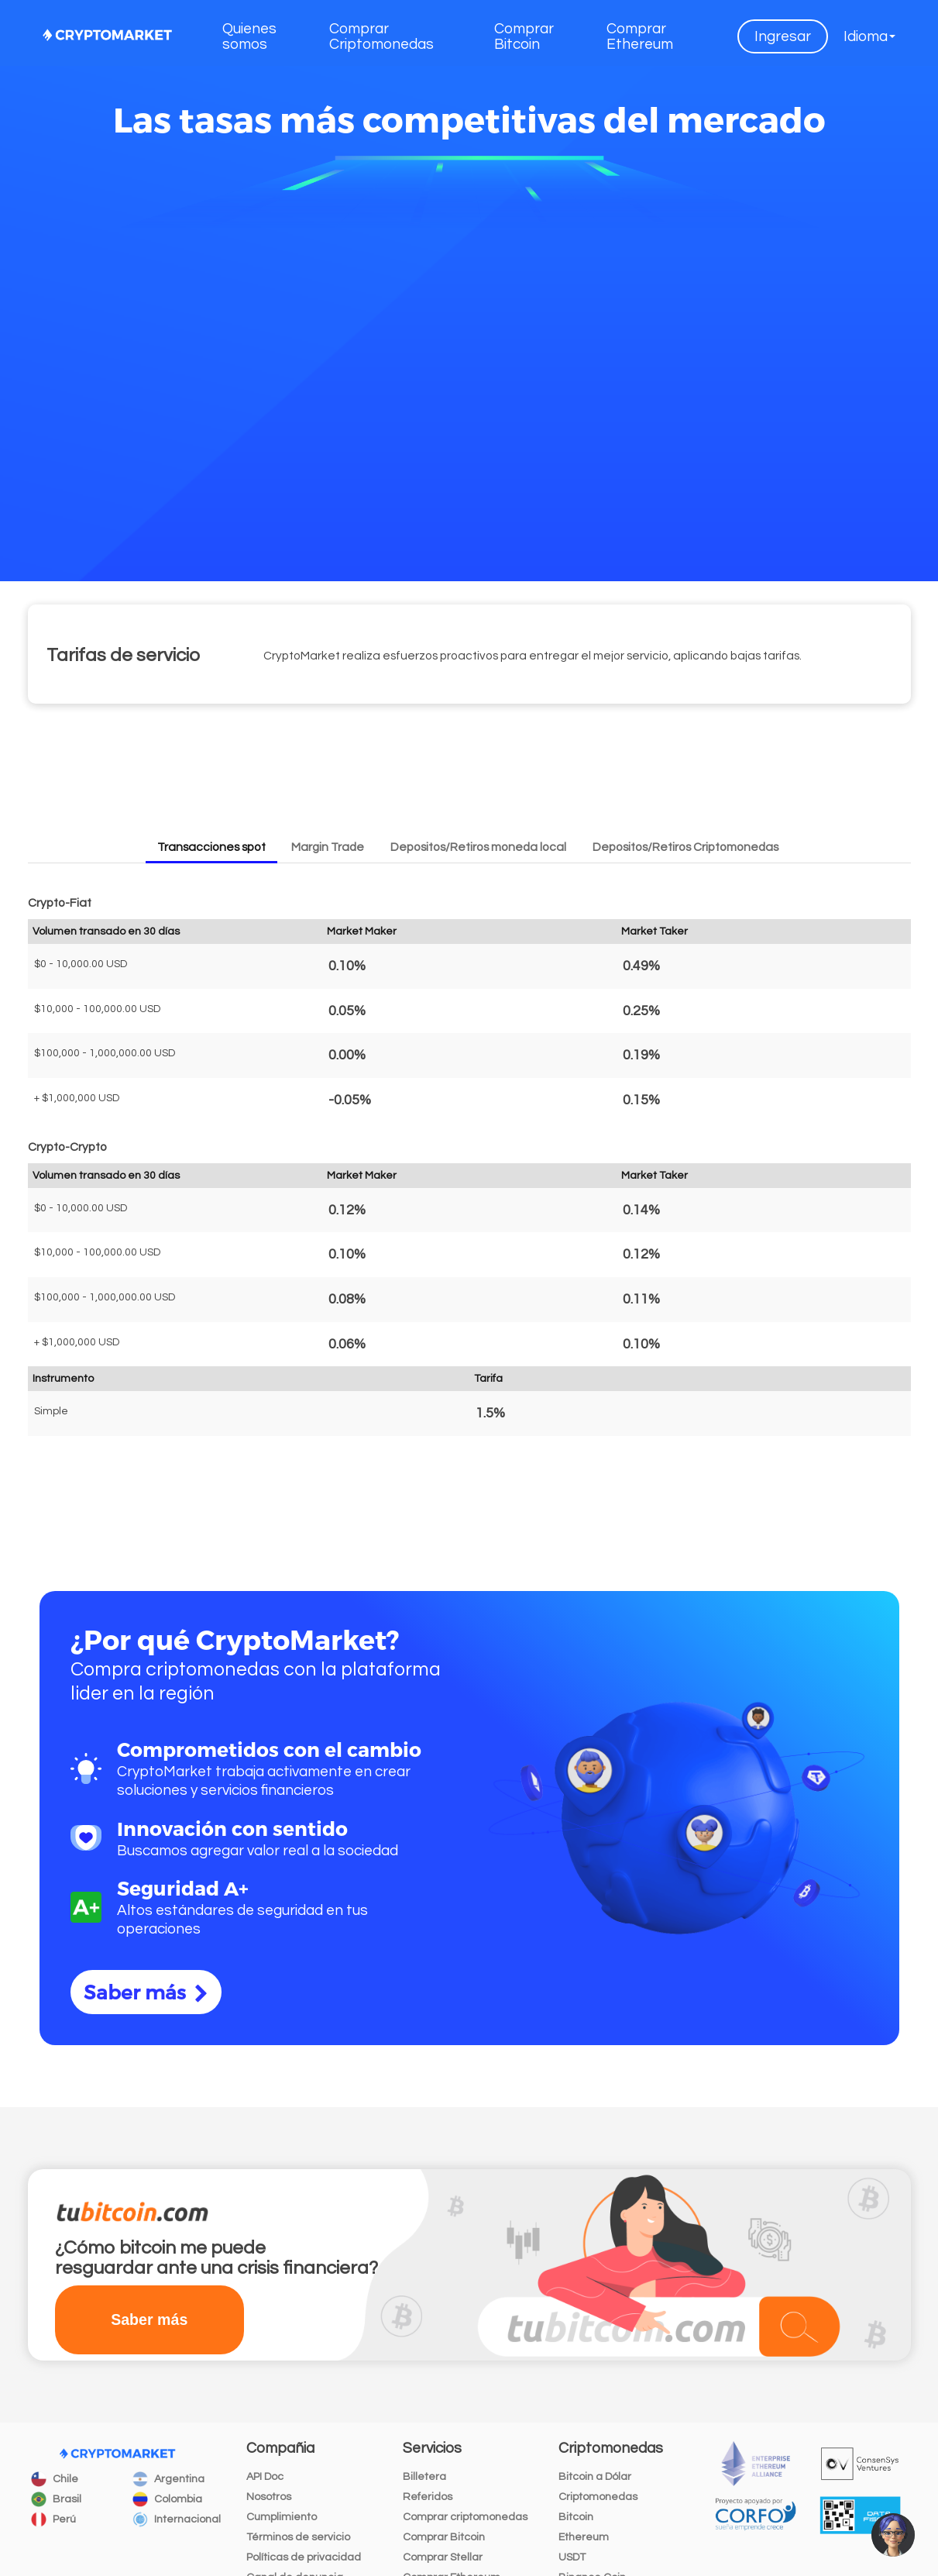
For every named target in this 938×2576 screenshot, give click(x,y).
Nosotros (268, 2497)
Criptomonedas (597, 2497)
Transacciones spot (211, 847)
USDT (572, 2557)
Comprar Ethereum (639, 36)
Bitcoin (575, 2517)
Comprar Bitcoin (524, 36)
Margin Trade (327, 847)
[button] (869, 36)
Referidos (427, 2497)
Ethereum (583, 2537)
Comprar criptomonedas (465, 2517)
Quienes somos (249, 36)
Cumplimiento (281, 2517)
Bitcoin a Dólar (594, 2476)
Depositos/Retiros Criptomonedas (685, 847)
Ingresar (782, 36)
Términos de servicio (298, 2537)
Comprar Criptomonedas (381, 36)
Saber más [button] (149, 2319)
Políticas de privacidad (303, 2557)
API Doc (264, 2476)
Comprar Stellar (443, 2557)
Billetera (424, 2476)
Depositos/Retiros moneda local (478, 847)
